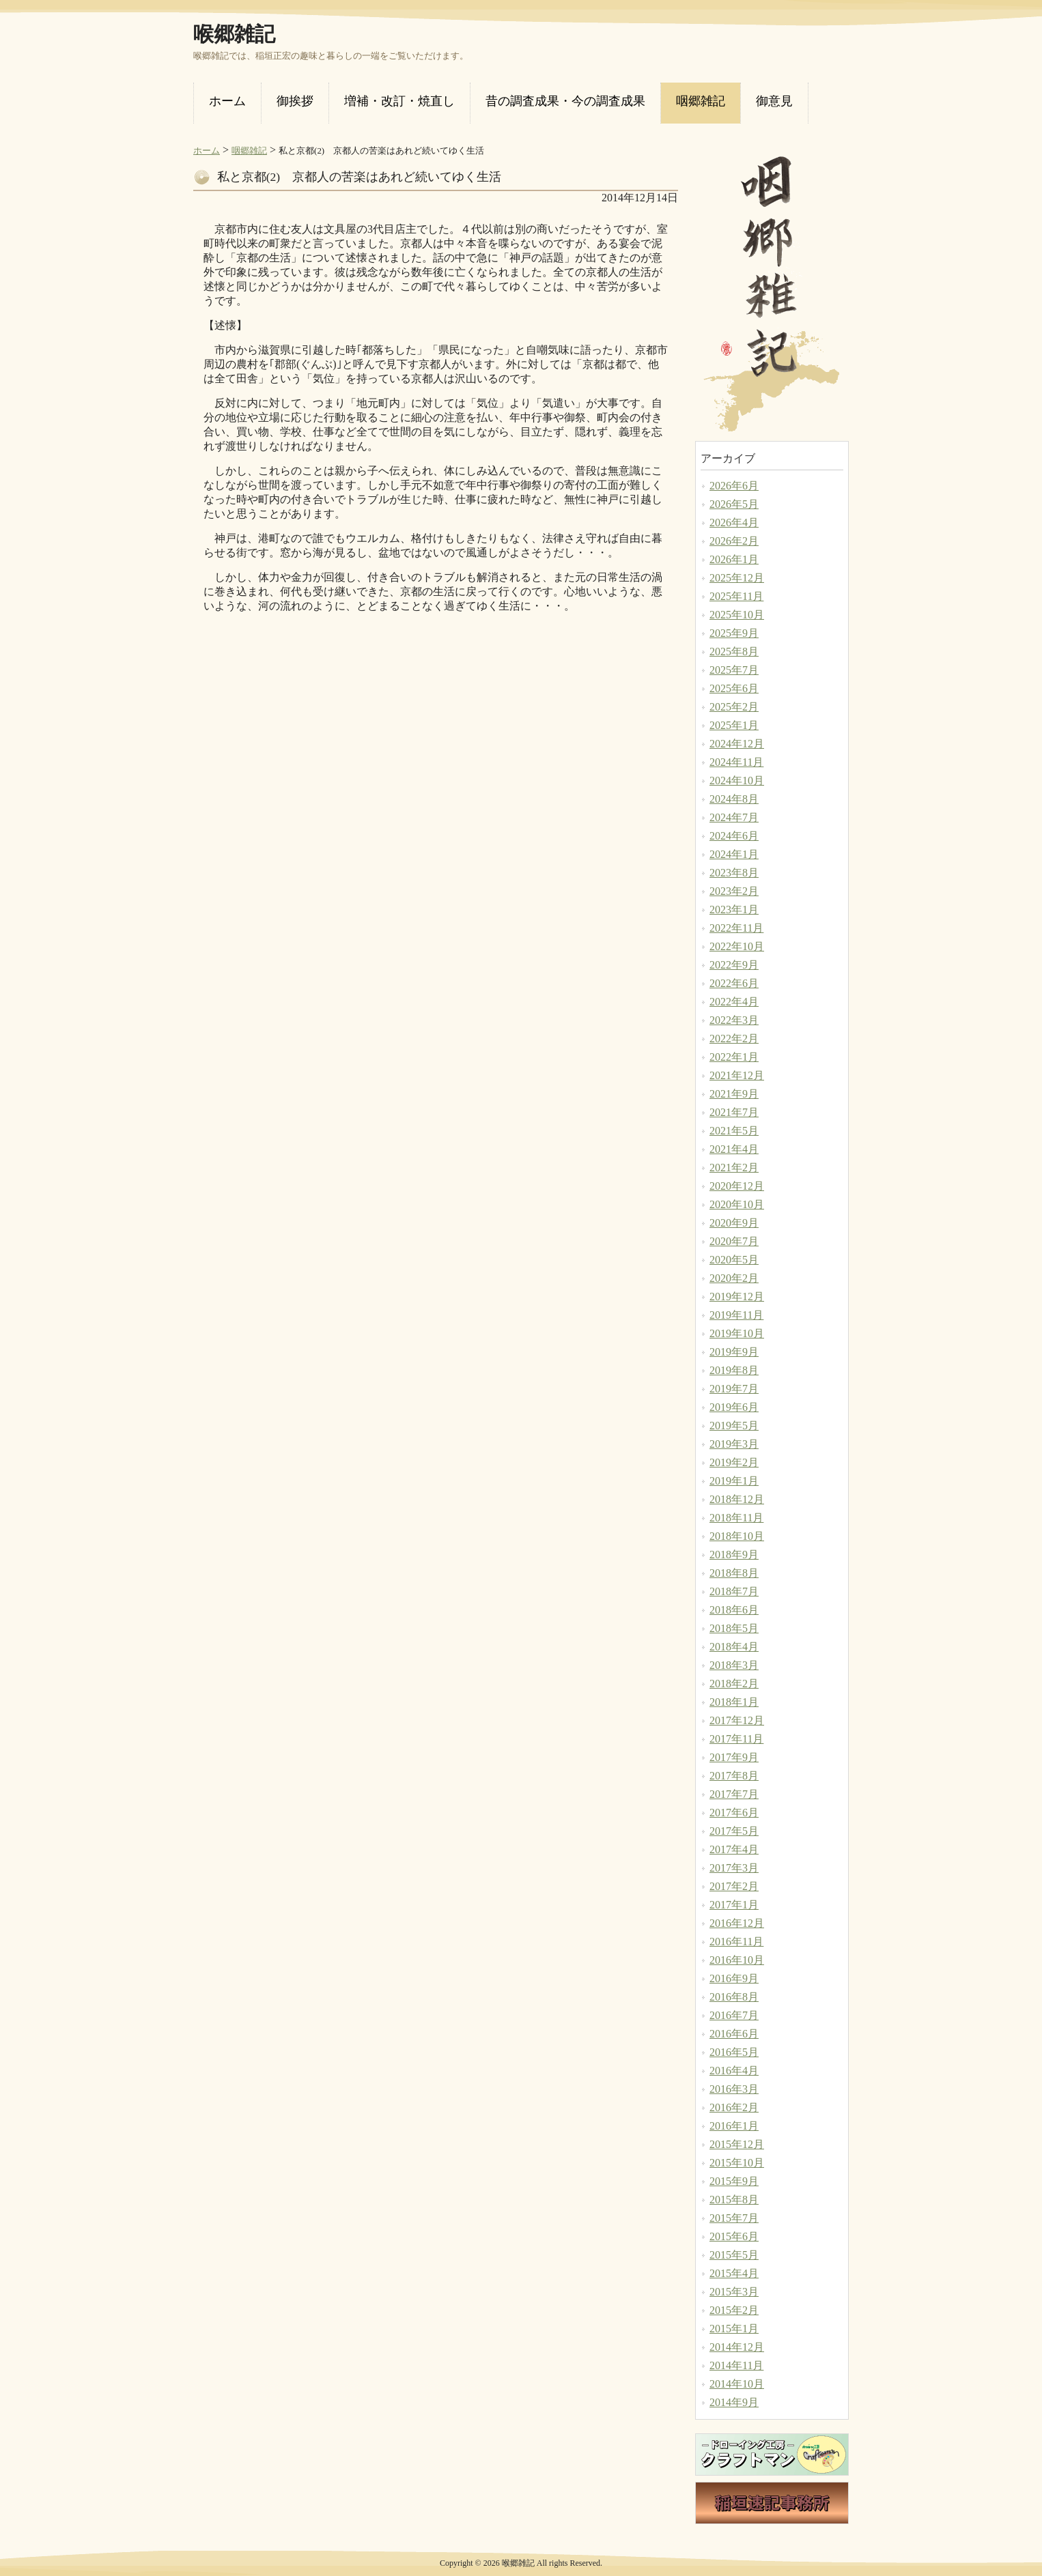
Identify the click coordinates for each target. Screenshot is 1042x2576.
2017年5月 (734, 1831)
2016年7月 (734, 2015)
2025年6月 (734, 688)
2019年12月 (736, 1296)
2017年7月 (734, 1794)
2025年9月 (734, 633)
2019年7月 (734, 1388)
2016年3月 (734, 2089)
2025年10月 (736, 614)
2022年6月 (734, 983)
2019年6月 (734, 1407)
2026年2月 (734, 541)
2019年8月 (734, 1370)
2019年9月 (734, 1352)
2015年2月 (734, 2310)
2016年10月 (736, 1960)
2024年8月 (734, 799)
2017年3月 (734, 1868)
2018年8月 (734, 1573)
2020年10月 (736, 1204)
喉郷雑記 (234, 34)
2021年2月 (734, 1167)
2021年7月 (734, 1112)
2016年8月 (734, 1997)
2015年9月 (734, 2181)
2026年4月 (734, 522)
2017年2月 (734, 1886)
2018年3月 (734, 1665)
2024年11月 (736, 762)
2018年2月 (734, 1683)
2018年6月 (734, 1610)
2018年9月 (734, 1554)
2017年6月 (734, 1812)
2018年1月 (734, 1702)
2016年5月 (734, 2052)
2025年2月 (734, 707)
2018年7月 (734, 1591)
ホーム (206, 150)
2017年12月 (736, 1720)
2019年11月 (736, 1315)
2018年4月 (734, 1646)
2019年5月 (734, 1425)
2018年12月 (736, 1499)
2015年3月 (734, 2292)
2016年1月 (734, 2126)
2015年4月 (734, 2273)
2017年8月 (734, 1775)
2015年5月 (734, 2255)
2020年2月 (734, 1278)
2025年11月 (736, 596)
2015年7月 (734, 2218)
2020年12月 (736, 1186)
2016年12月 (736, 1923)
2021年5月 (734, 1130)
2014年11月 (736, 2365)
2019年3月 (734, 1444)
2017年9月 (734, 1757)
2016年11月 (736, 1941)
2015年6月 (734, 2236)
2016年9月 (734, 1978)
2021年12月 (736, 1075)
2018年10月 (736, 1536)
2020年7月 (734, 1241)
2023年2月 (734, 891)
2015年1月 (734, 2328)
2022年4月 (734, 1001)
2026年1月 (734, 559)
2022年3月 (734, 1020)
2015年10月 (736, 2163)
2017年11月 (736, 1739)
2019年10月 (736, 1333)
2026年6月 (734, 485)
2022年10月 (736, 946)
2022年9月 (734, 965)
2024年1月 (734, 854)
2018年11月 (736, 1517)
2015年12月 (736, 2144)
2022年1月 (734, 1057)
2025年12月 (736, 578)
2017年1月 (734, 1904)
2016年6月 (734, 2034)
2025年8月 (734, 651)
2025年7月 (734, 670)
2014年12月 (736, 2347)
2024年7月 (734, 817)
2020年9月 (734, 1223)
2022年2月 (734, 1038)
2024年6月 (734, 836)
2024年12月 (736, 743)
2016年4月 (734, 2070)
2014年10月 (736, 2384)
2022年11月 (736, 928)
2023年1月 (734, 909)
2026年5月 (734, 504)
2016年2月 (734, 2107)
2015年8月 (734, 2199)
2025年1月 (734, 725)
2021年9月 (734, 1094)
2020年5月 (734, 1259)
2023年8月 (734, 872)
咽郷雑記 (249, 150)
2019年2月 (734, 1462)
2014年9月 (734, 2402)
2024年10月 (736, 780)
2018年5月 (734, 1628)
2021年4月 (734, 1149)
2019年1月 (734, 1481)
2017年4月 (734, 1849)
